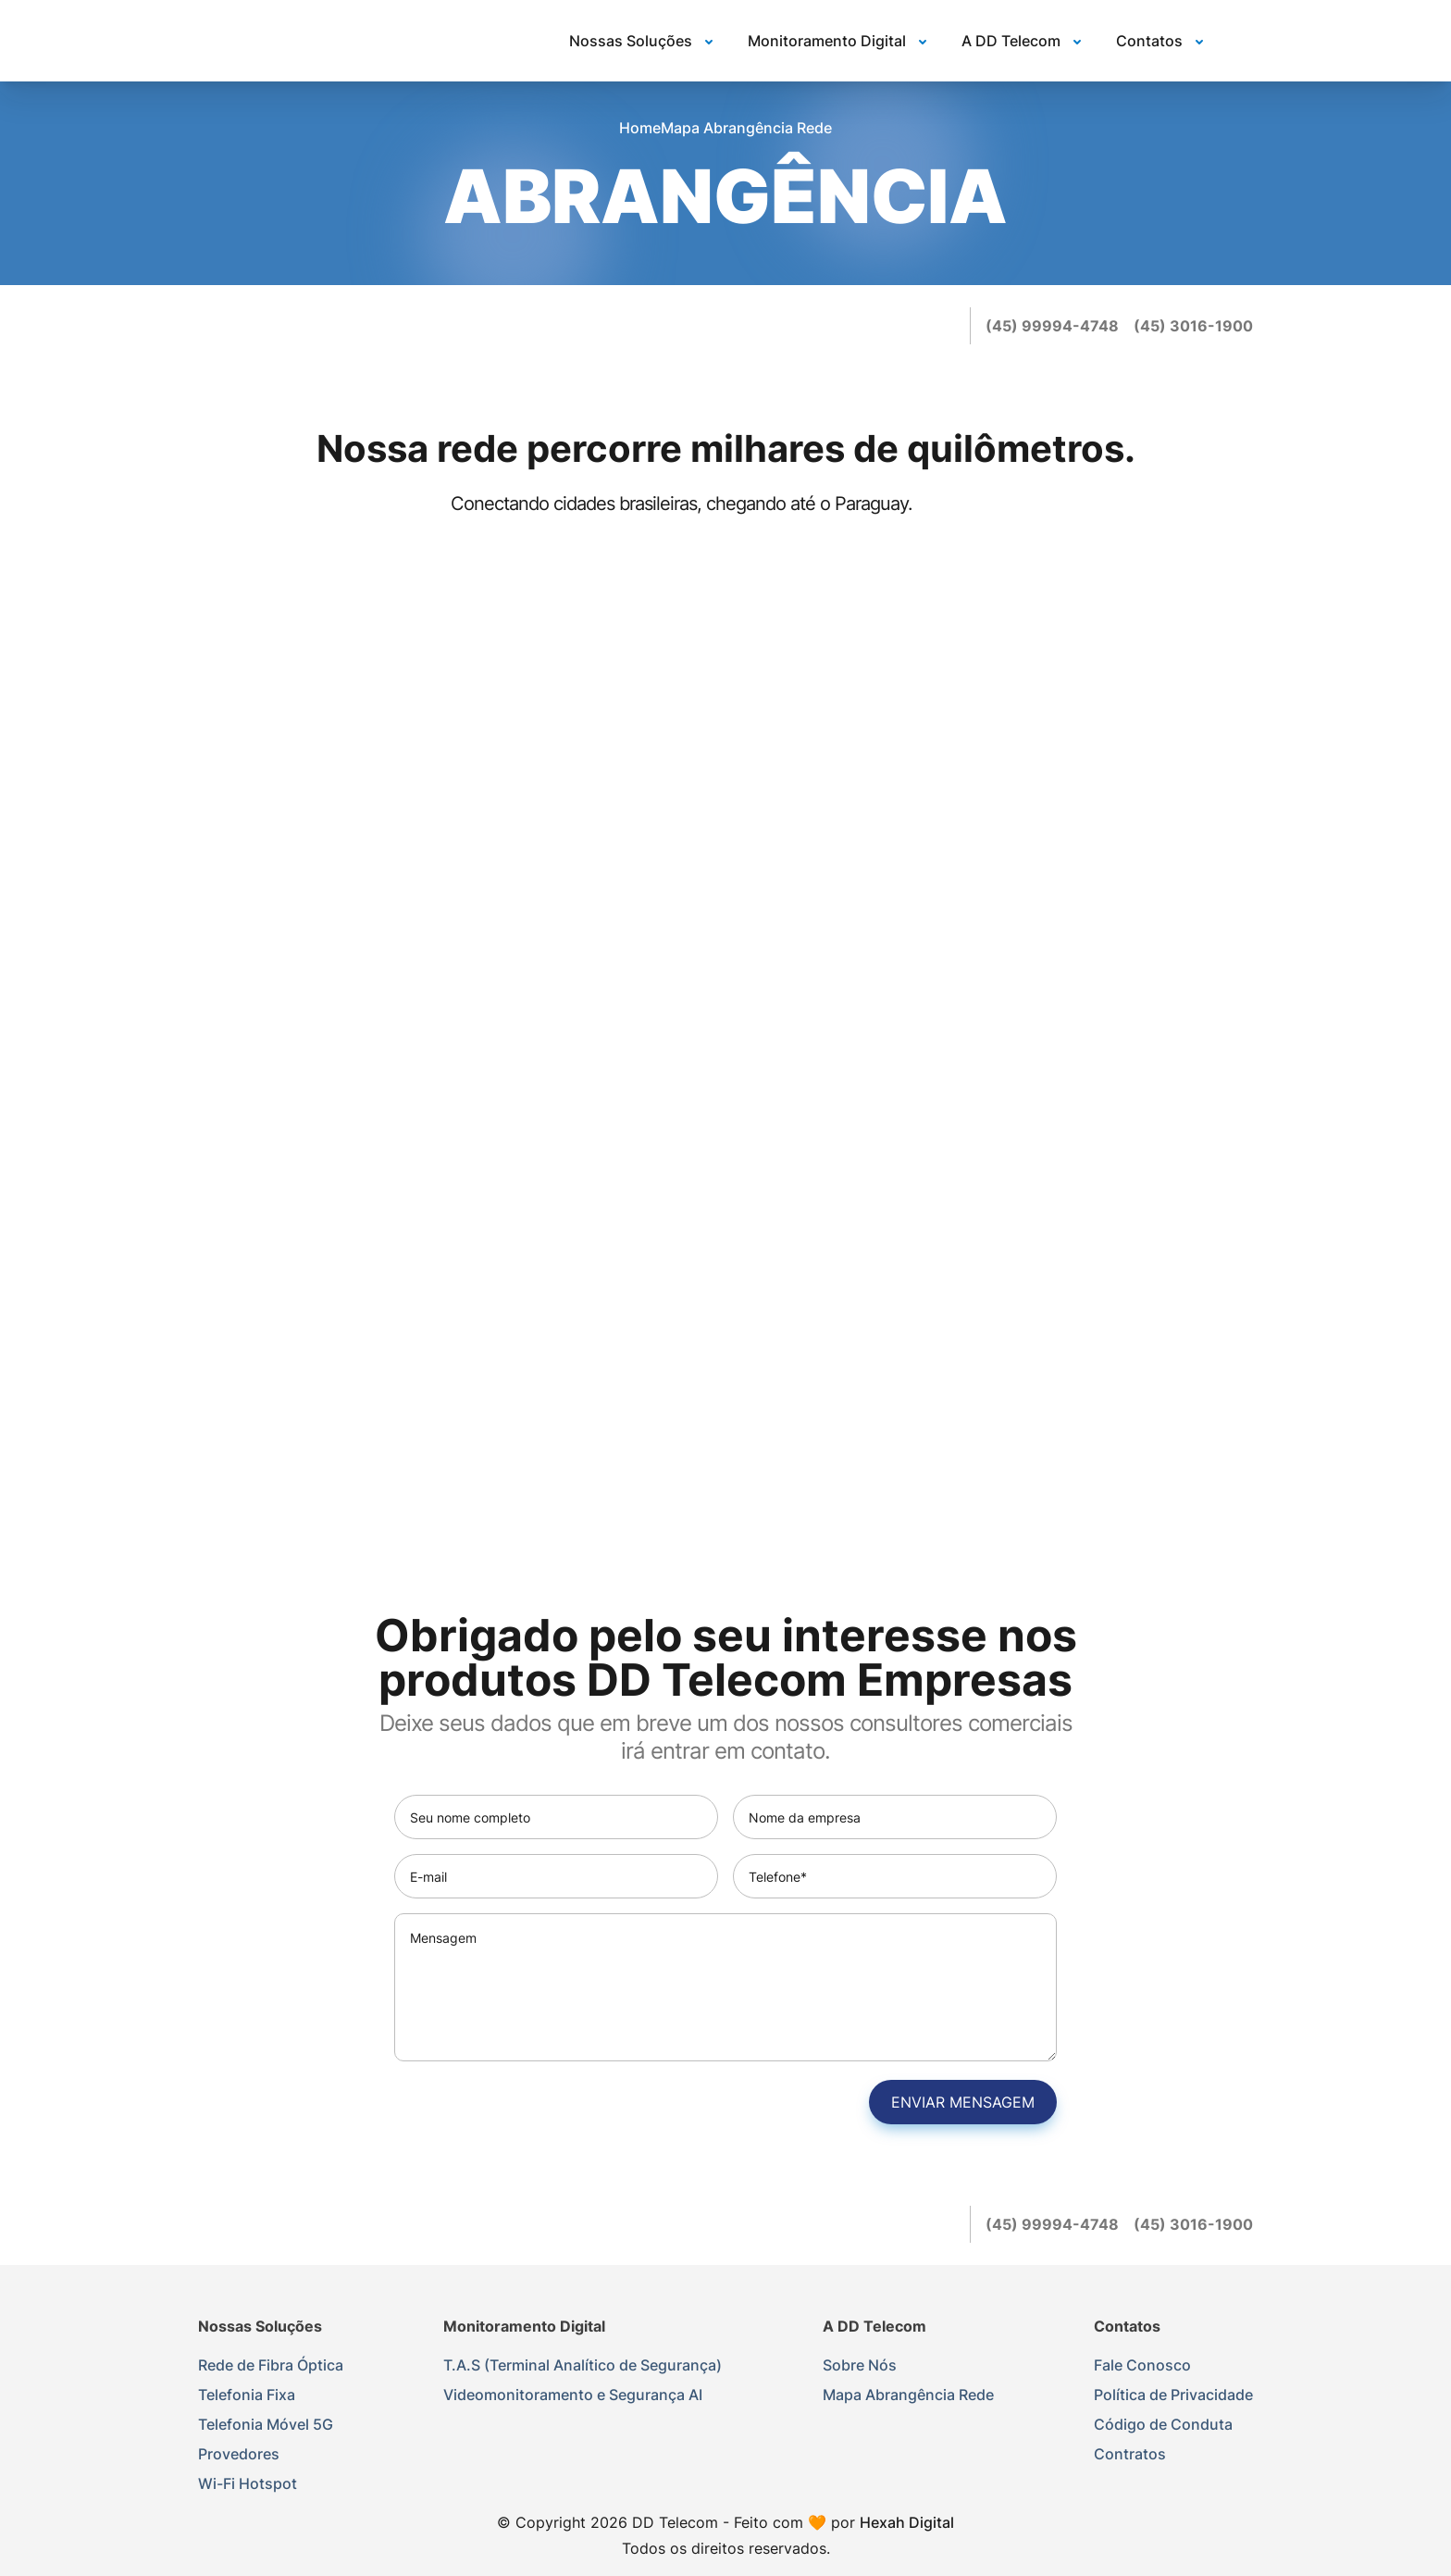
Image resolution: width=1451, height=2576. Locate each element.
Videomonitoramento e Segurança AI (572, 2394)
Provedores (238, 2454)
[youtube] (943, 325)
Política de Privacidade (1173, 2394)
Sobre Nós (860, 2365)
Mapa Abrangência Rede (908, 2394)
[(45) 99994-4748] (1052, 326)
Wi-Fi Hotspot (247, 2483)
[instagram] (906, 325)
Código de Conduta (1163, 2424)
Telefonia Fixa (246, 2394)
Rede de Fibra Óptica (270, 2365)
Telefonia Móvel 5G (265, 2424)
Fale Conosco (1142, 2365)
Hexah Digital (907, 2522)
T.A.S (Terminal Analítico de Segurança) (582, 2365)
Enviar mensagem (963, 2102)
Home (640, 127)
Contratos (1130, 2454)
